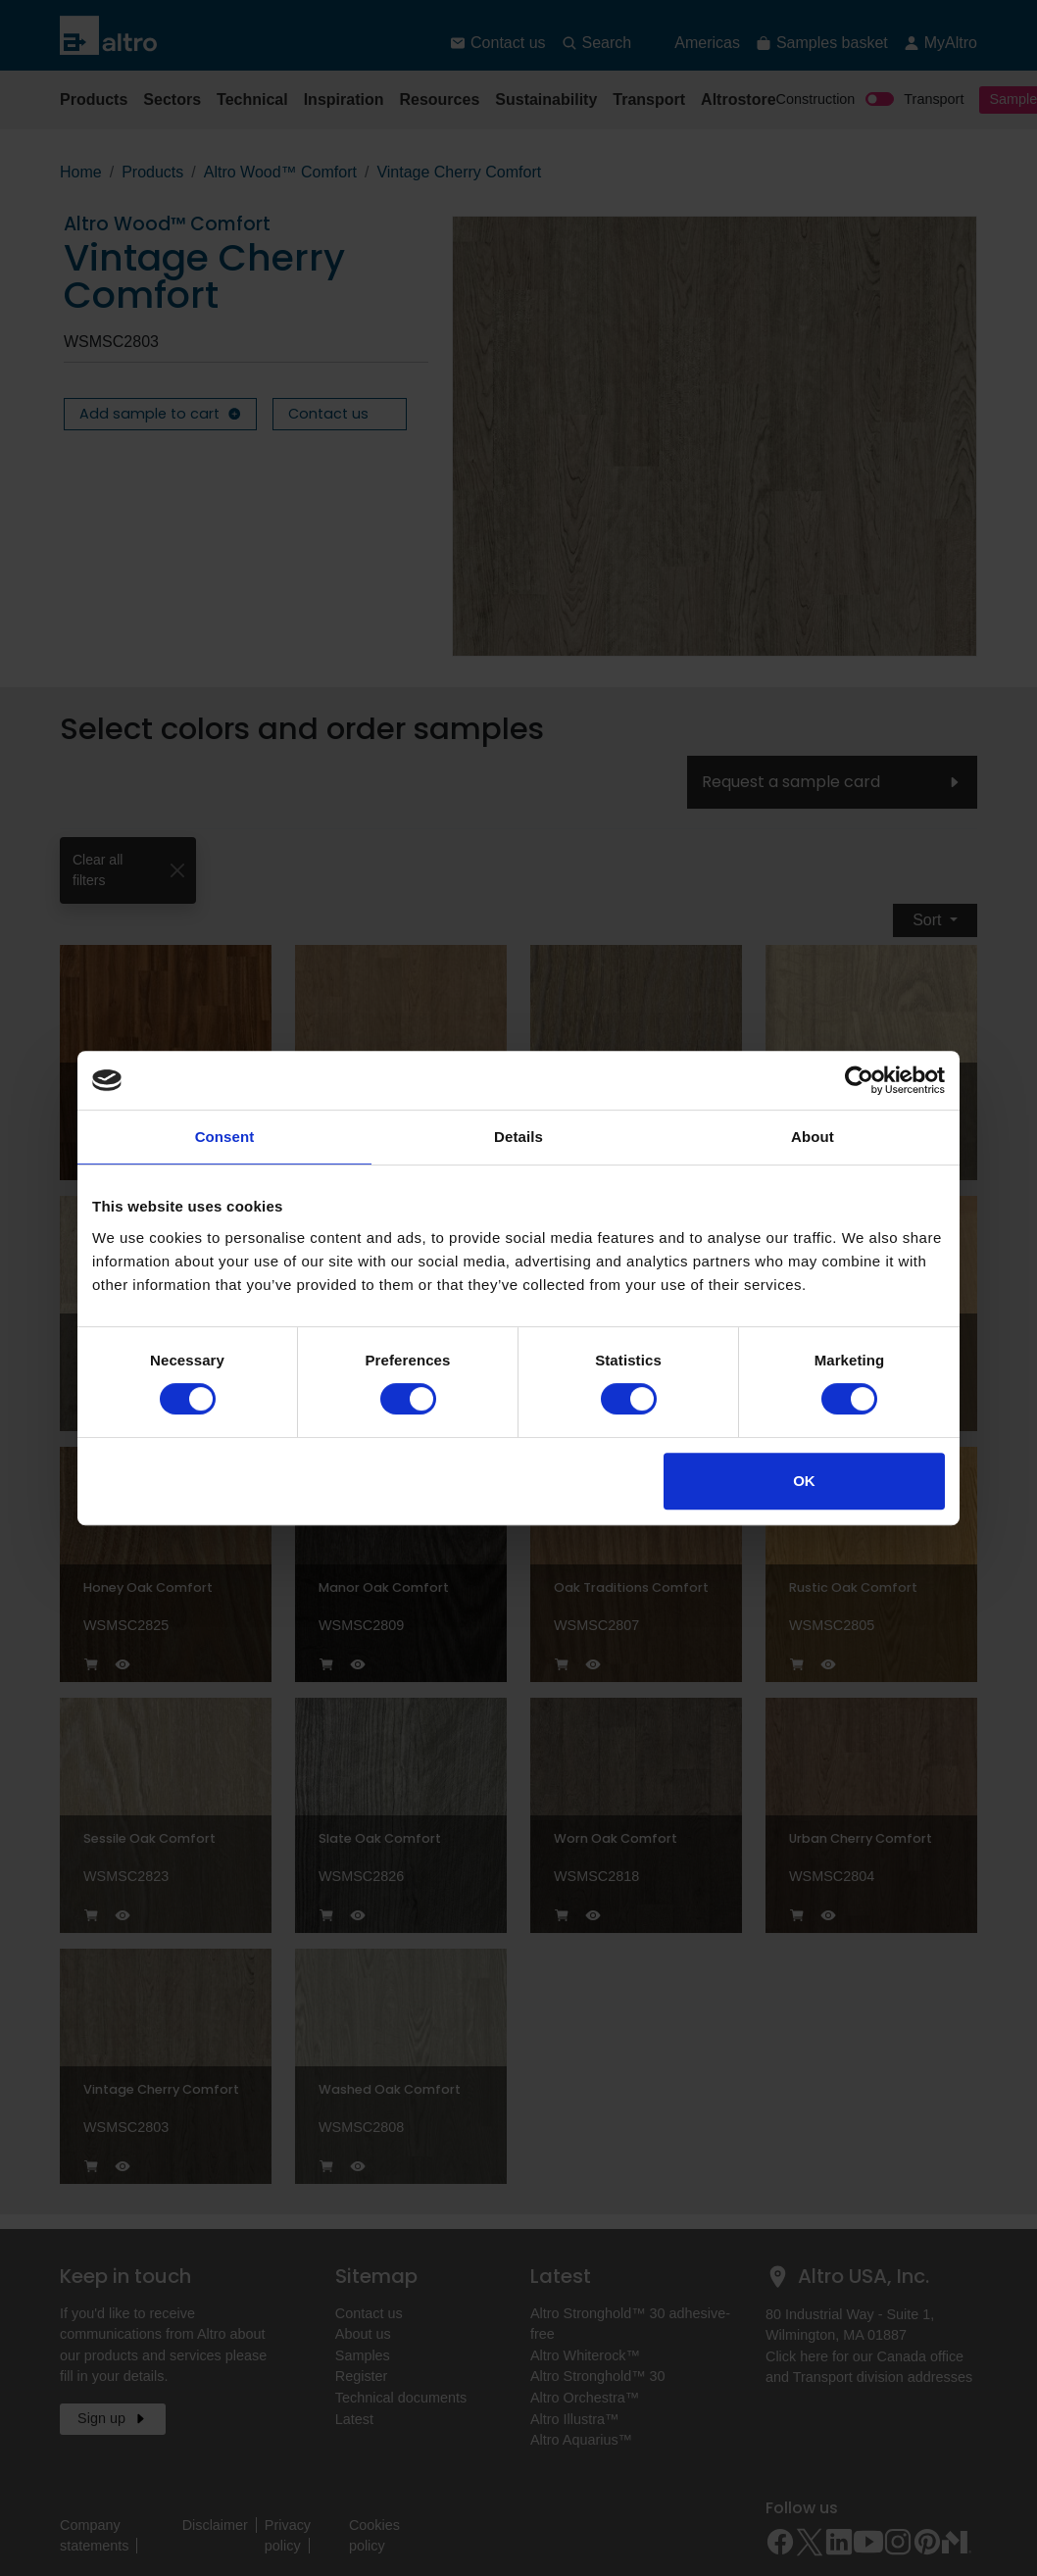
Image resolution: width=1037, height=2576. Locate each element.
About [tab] (812, 1136)
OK (804, 1480)
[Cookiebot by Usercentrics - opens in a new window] (859, 1080)
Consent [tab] (225, 1136)
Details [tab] (518, 1136)
